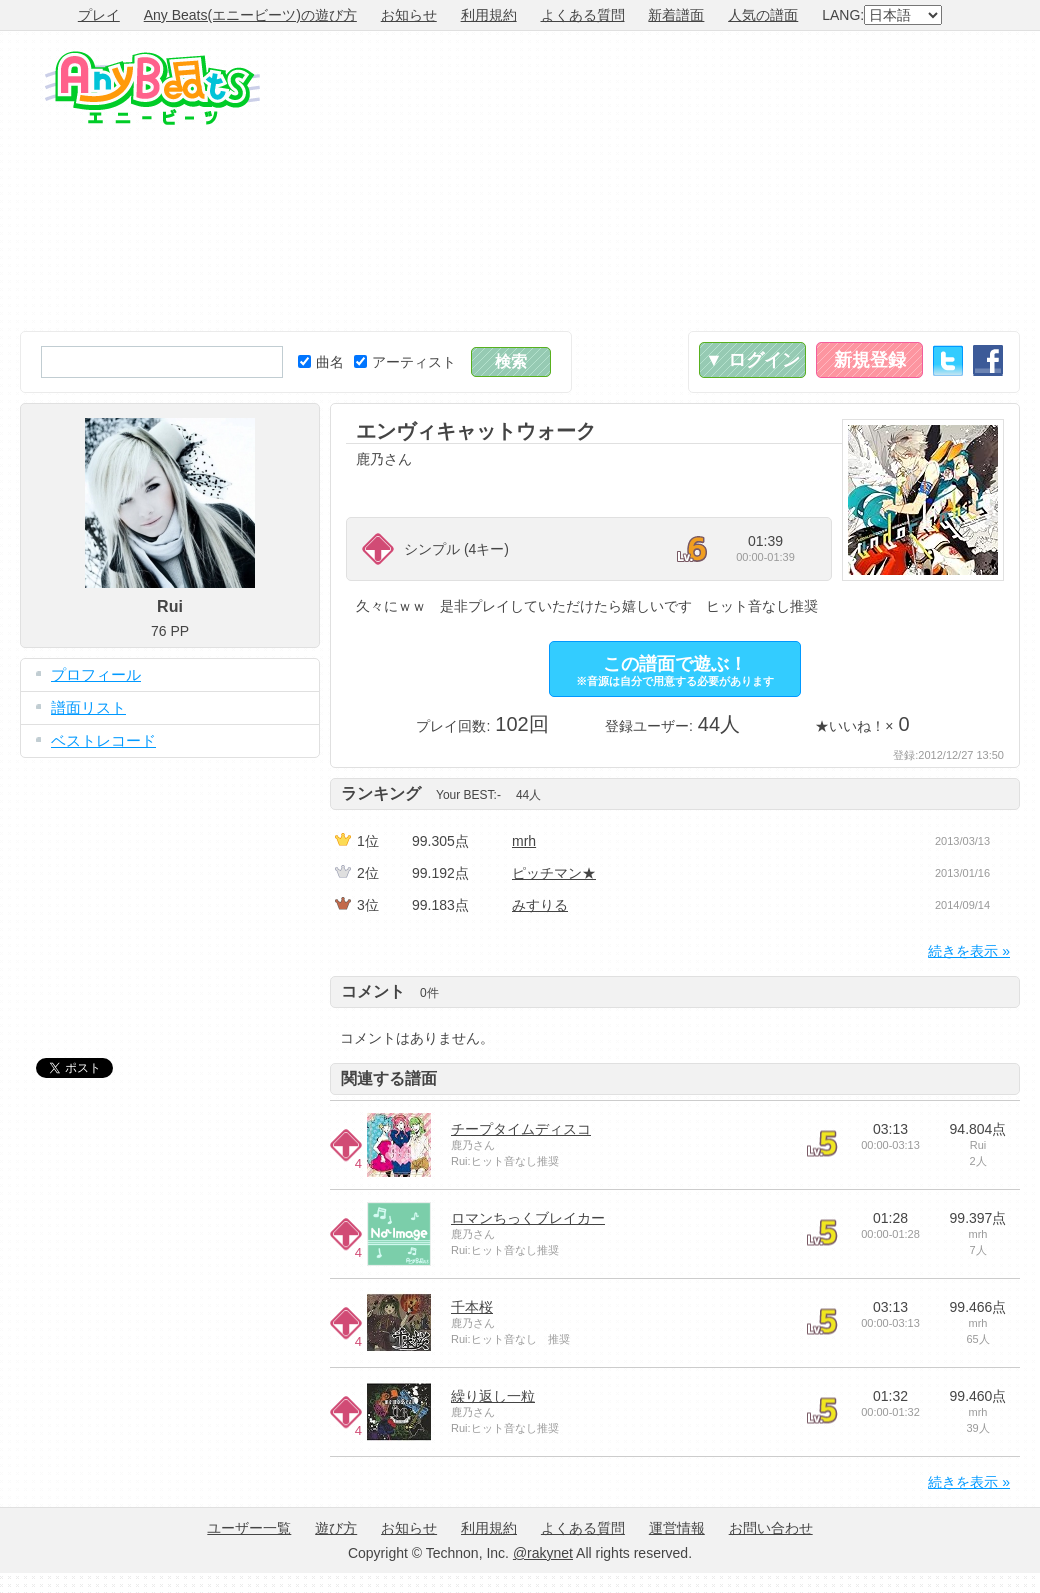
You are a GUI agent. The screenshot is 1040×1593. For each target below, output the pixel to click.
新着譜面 (676, 15)
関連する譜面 (389, 1078)
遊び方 (336, 1528)
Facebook (988, 360)
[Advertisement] (766, 181)
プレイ (99, 15)
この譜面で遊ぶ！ (675, 670)
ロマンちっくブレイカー (528, 1218)
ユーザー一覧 (249, 1528)
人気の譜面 (763, 15)
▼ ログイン (752, 360)
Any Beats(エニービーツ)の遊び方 (250, 15)
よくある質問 (583, 15)
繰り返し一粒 (493, 1396)
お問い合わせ (771, 1528)
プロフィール (96, 674)
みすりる (540, 905)
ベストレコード (103, 740)
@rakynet (543, 1553)
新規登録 (870, 360)
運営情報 (677, 1528)
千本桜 (472, 1307)
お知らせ (409, 15)
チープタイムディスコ (521, 1129)
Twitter (948, 360)
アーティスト (405, 362)
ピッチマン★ (554, 873)
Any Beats (152, 88)
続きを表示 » (969, 951)
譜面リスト (88, 707)
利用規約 (489, 15)
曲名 (321, 362)
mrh (524, 841)
